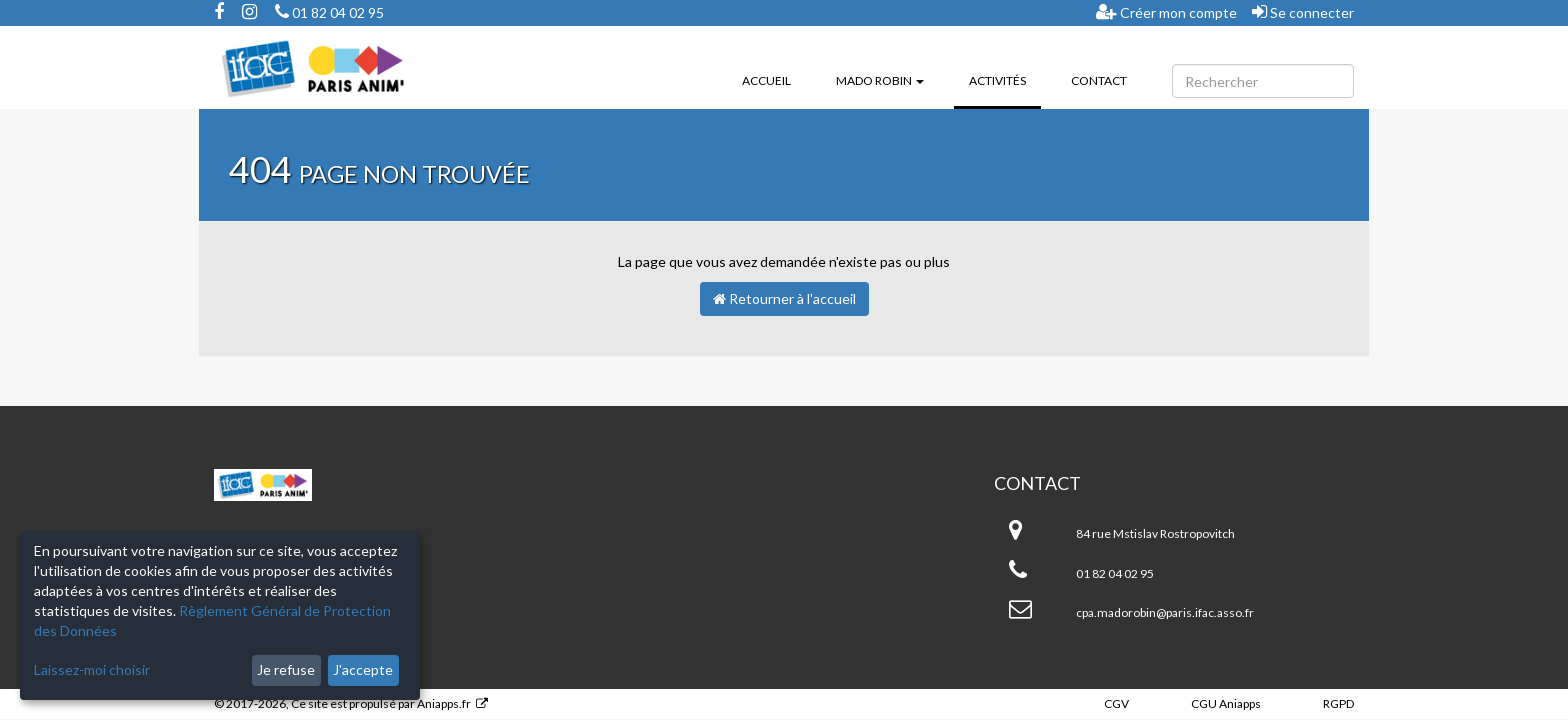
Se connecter (1303, 12)
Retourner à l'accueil (784, 298)
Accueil (766, 80)
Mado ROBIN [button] (880, 80)
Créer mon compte (1166, 12)
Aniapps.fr (444, 703)
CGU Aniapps (1226, 703)
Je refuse (286, 669)
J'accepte (363, 669)
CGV (1116, 703)
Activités (1005, 79)
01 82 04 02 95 (329, 12)
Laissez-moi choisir (92, 669)
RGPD (1338, 703)
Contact (1099, 80)
